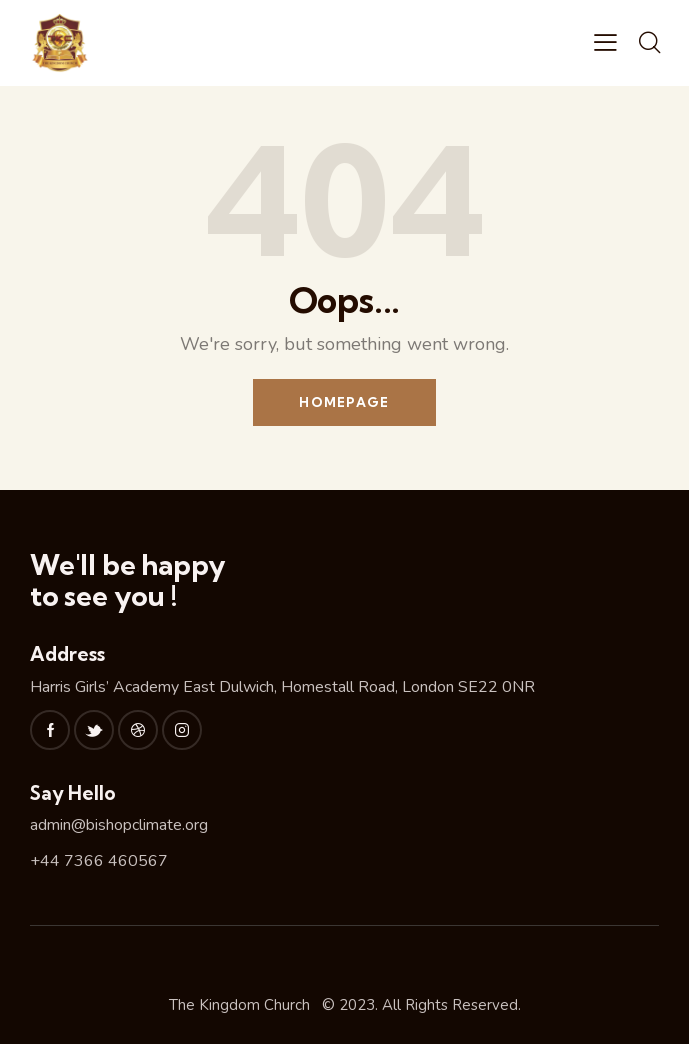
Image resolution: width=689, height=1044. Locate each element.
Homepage (344, 402)
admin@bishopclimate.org (119, 825)
